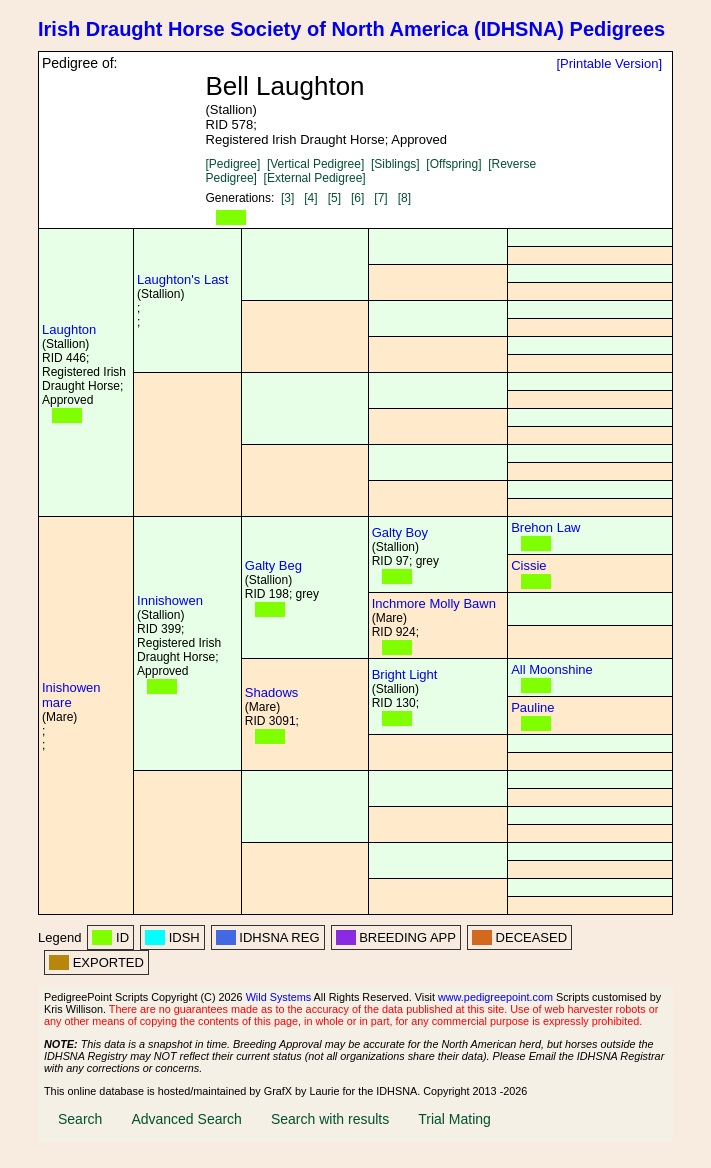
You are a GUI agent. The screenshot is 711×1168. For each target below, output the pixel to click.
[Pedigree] (233, 164)
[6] (357, 198)
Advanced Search (186, 1119)
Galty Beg (273, 565)
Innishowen (170, 600)
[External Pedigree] (315, 178)
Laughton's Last (182, 279)
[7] (380, 198)
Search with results (330, 1119)
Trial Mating (454, 1119)
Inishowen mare (71, 695)
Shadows (271, 692)
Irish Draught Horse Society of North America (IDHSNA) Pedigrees (351, 29)
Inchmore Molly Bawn (434, 603)
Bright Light (405, 674)
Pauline (532, 707)
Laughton (69, 329)
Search (80, 1119)
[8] (404, 198)
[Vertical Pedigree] (315, 164)
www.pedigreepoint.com (495, 997)
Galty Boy (400, 532)
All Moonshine (552, 669)
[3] (287, 198)
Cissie (528, 565)
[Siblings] (395, 164)
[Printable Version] (609, 63)
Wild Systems (279, 997)
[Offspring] (453, 164)
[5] (334, 198)
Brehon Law (545, 527)
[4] (310, 198)
